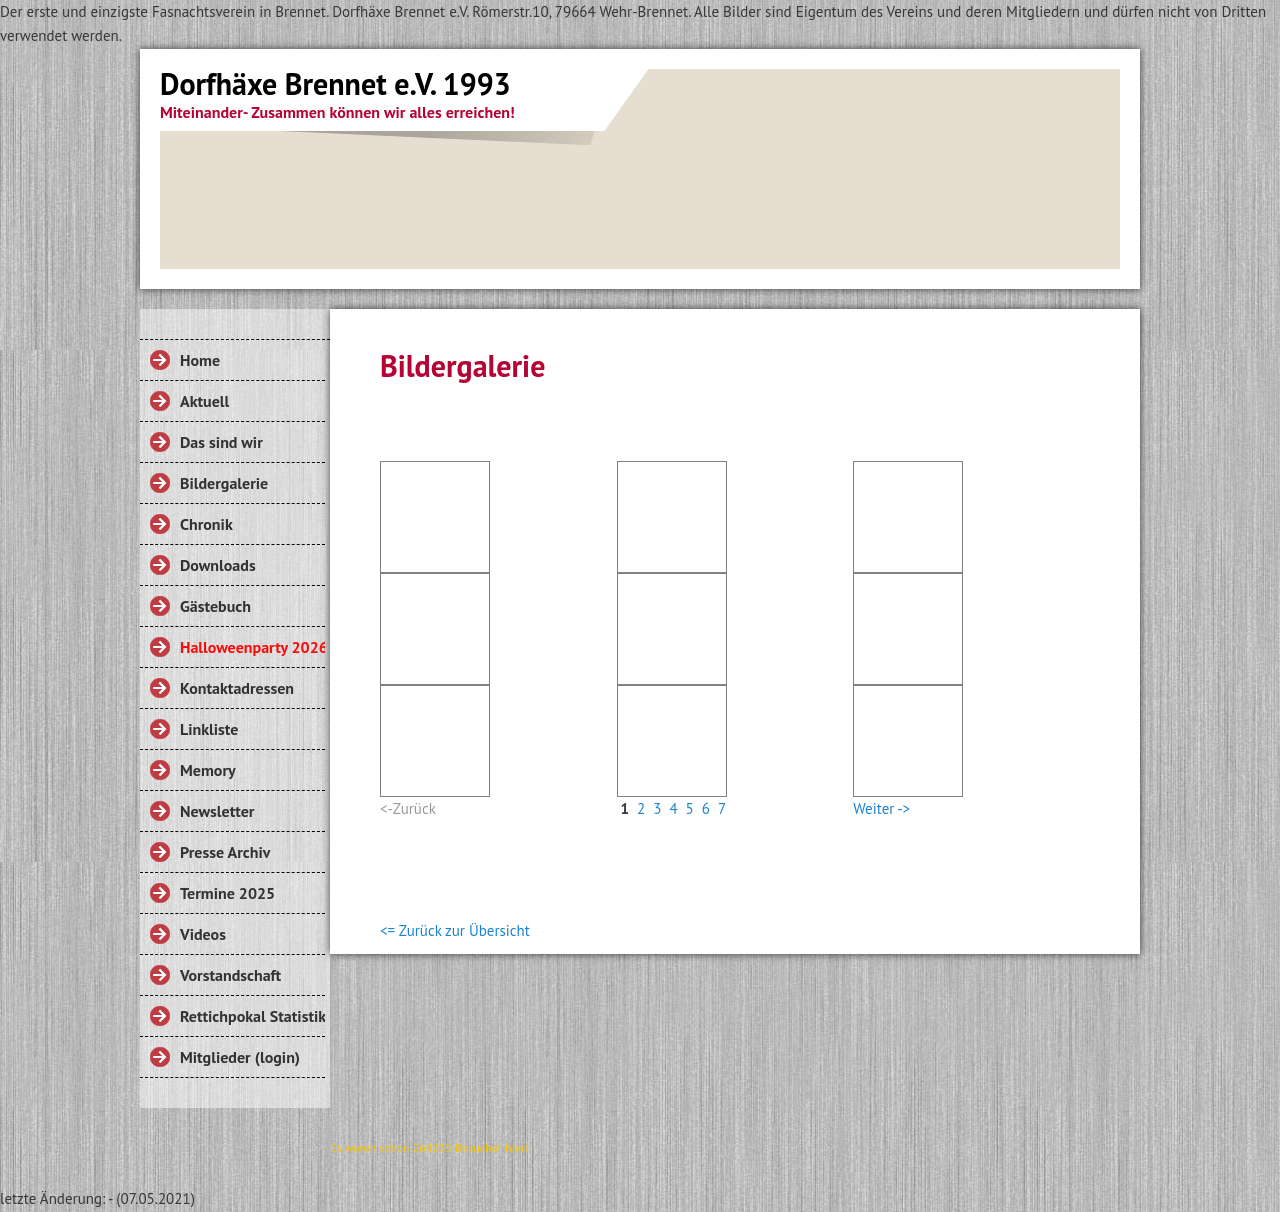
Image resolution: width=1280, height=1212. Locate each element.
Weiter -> (881, 808)
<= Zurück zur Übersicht (455, 930)
